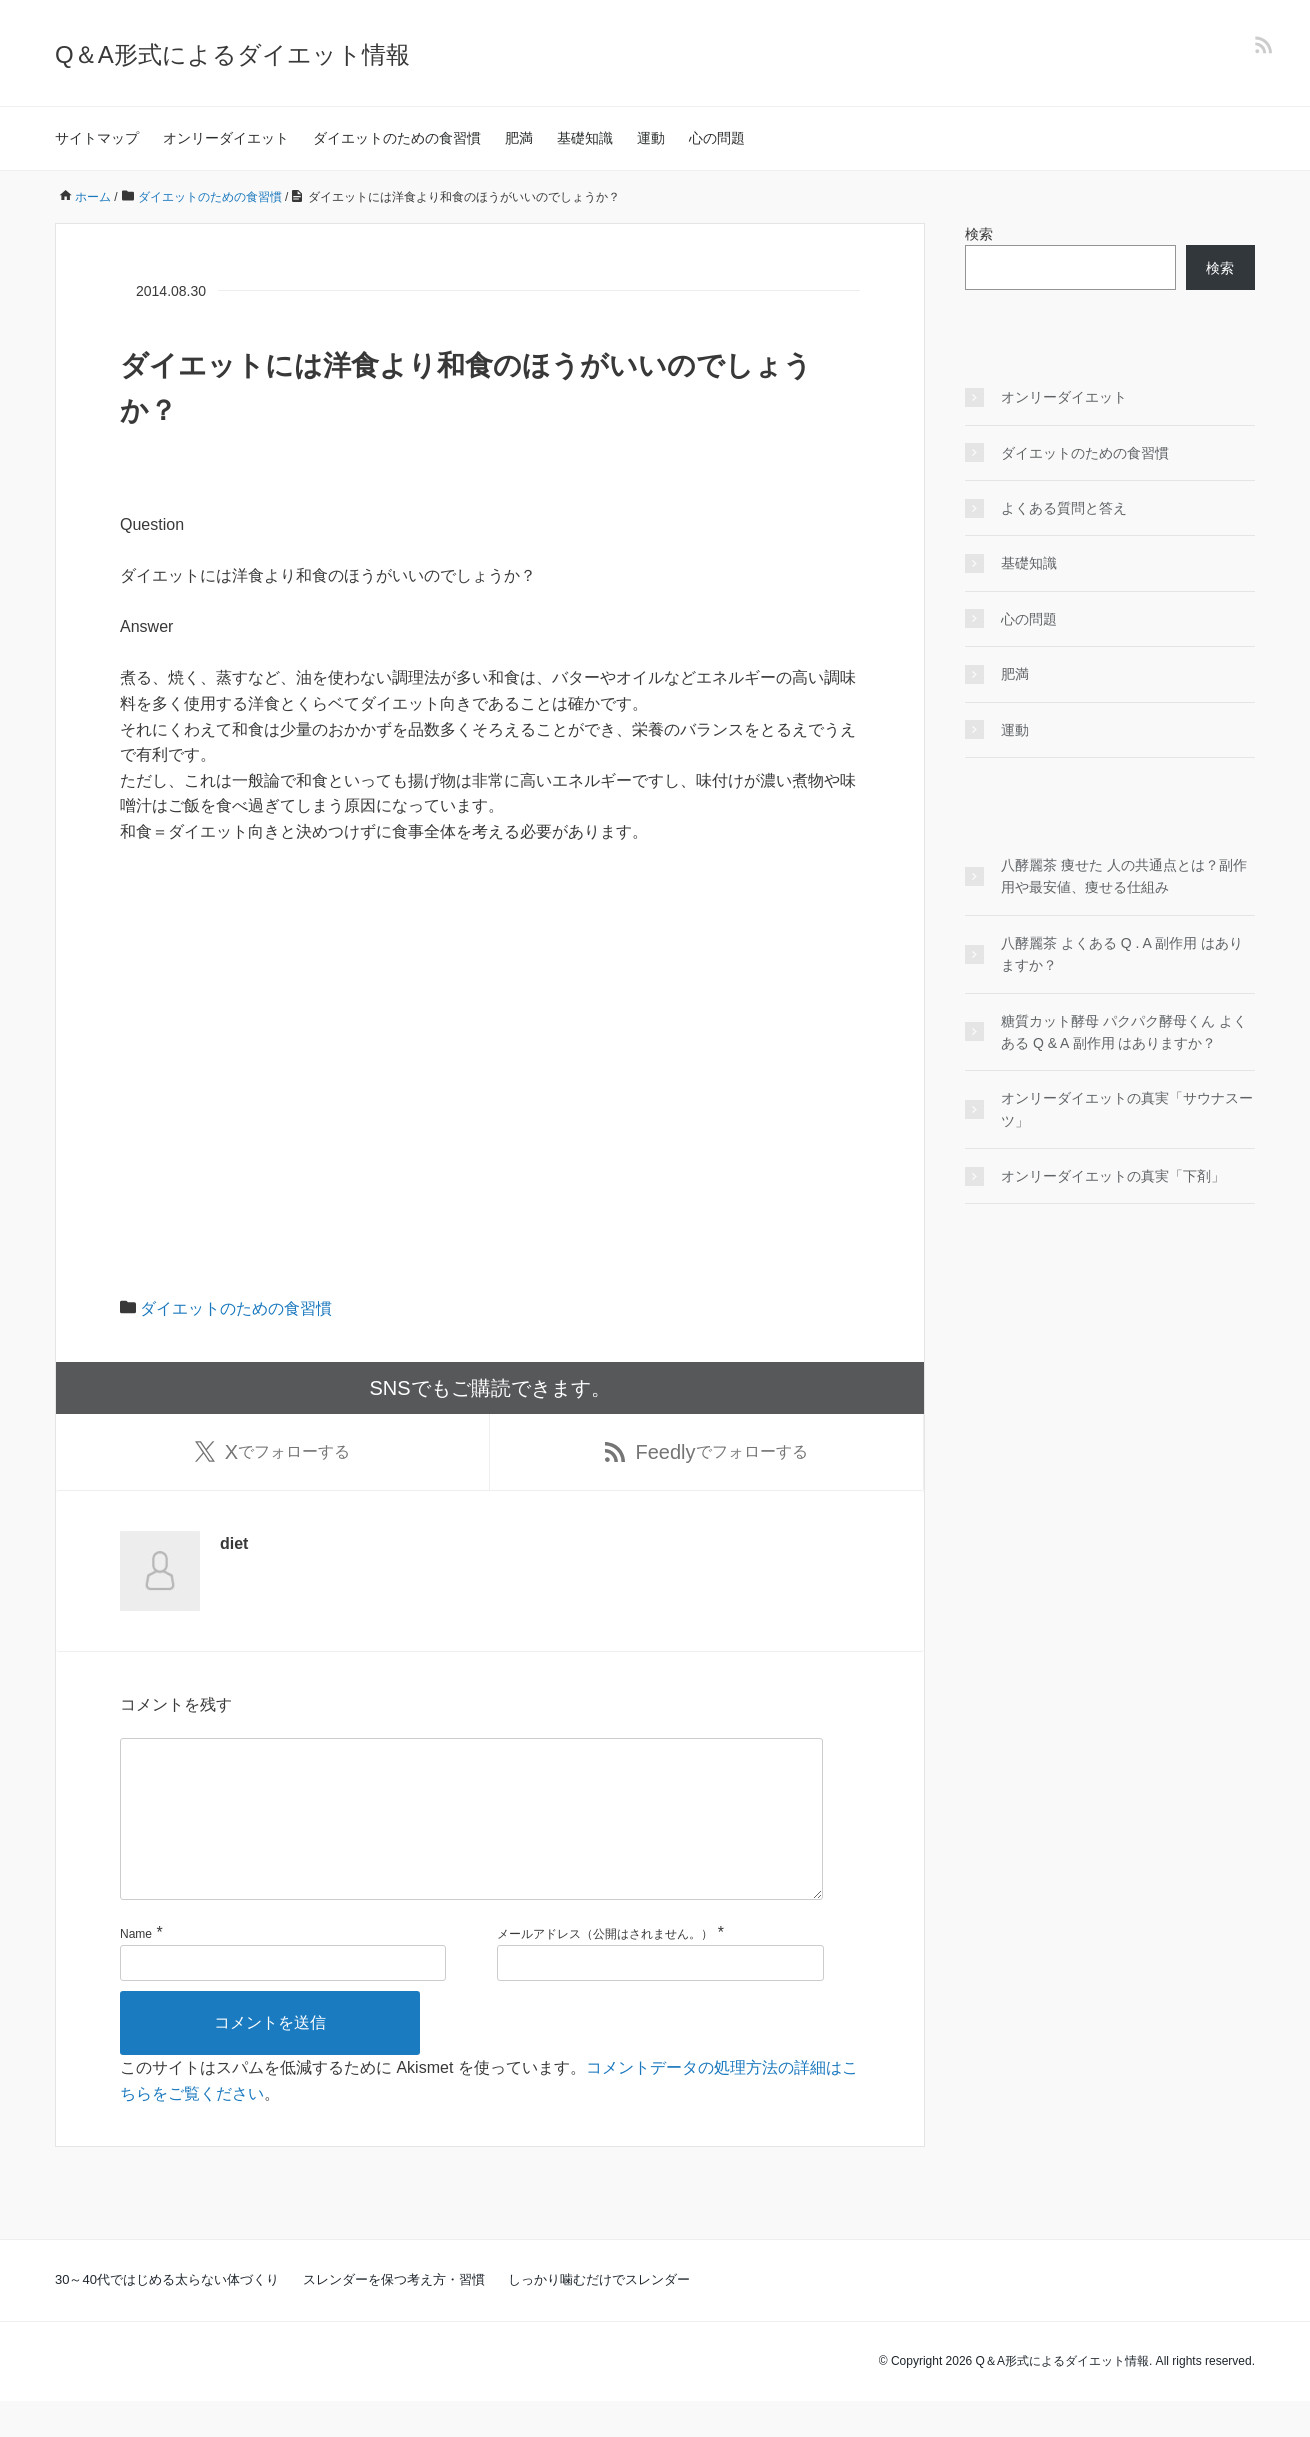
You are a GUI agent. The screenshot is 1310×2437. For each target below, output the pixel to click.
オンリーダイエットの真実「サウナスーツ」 (1127, 1109)
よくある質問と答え (1064, 508)
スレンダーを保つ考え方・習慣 (394, 2315)
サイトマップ (97, 138)
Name (136, 1969)
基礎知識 (585, 138)
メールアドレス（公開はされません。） (605, 1969)
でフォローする (272, 1454)
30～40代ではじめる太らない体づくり (167, 2315)
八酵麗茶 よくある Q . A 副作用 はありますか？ (1122, 954)
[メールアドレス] (660, 1999)
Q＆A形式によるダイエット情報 (232, 54)
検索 (979, 234)
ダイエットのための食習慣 (397, 138)
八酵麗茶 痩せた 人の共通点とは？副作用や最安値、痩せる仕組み (1124, 876)
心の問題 (717, 138)
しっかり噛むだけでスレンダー (599, 2315)
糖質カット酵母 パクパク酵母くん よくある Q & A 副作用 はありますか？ (1124, 1032)
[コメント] (471, 1838)
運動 (651, 138)
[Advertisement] (490, 1010)
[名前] (283, 1999)
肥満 (519, 138)
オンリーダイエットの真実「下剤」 (1113, 1176)
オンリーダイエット (226, 138)
